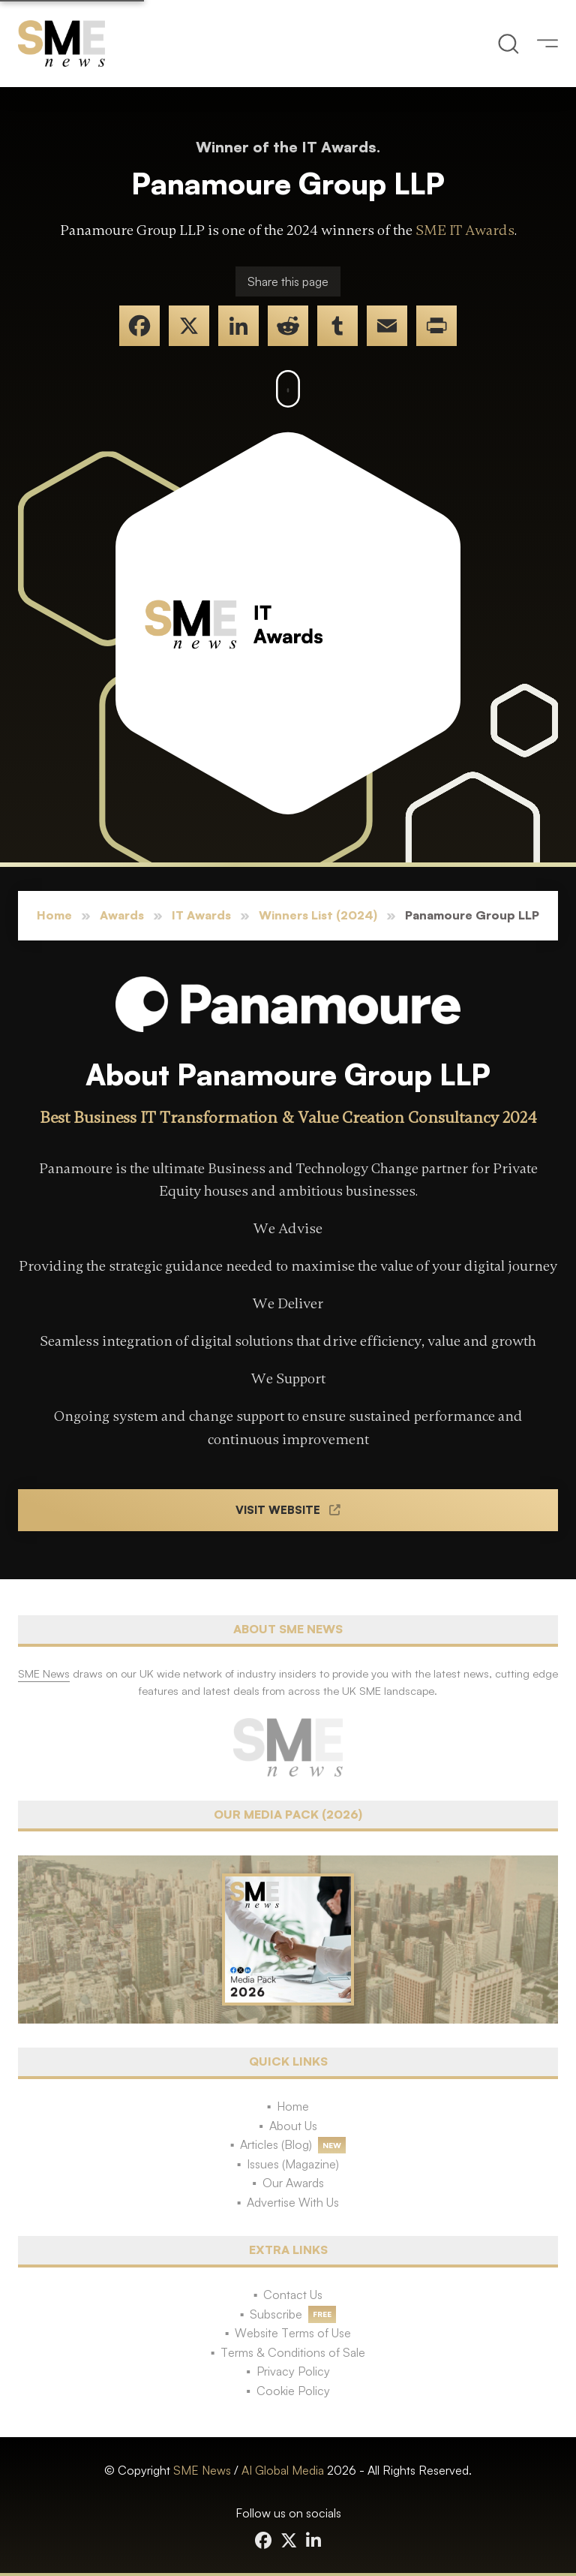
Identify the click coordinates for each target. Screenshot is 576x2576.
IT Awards (201, 914)
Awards (122, 914)
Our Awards (293, 2182)
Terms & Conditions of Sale (292, 2352)
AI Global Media (283, 2470)
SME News (202, 2470)
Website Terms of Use (293, 2332)
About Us (293, 2125)
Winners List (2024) (318, 914)
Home (54, 914)
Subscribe (276, 2314)
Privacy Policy (293, 2371)
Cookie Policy (293, 2390)
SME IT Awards (465, 230)
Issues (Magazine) (293, 2163)
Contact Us (292, 2294)
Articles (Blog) (276, 2144)
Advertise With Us (293, 2202)
